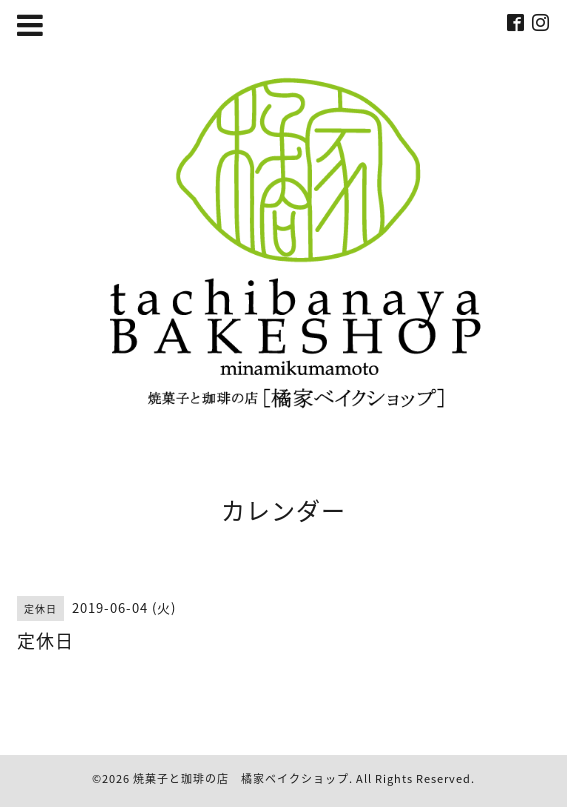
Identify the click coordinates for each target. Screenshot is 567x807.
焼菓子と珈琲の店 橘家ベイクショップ (241, 778)
